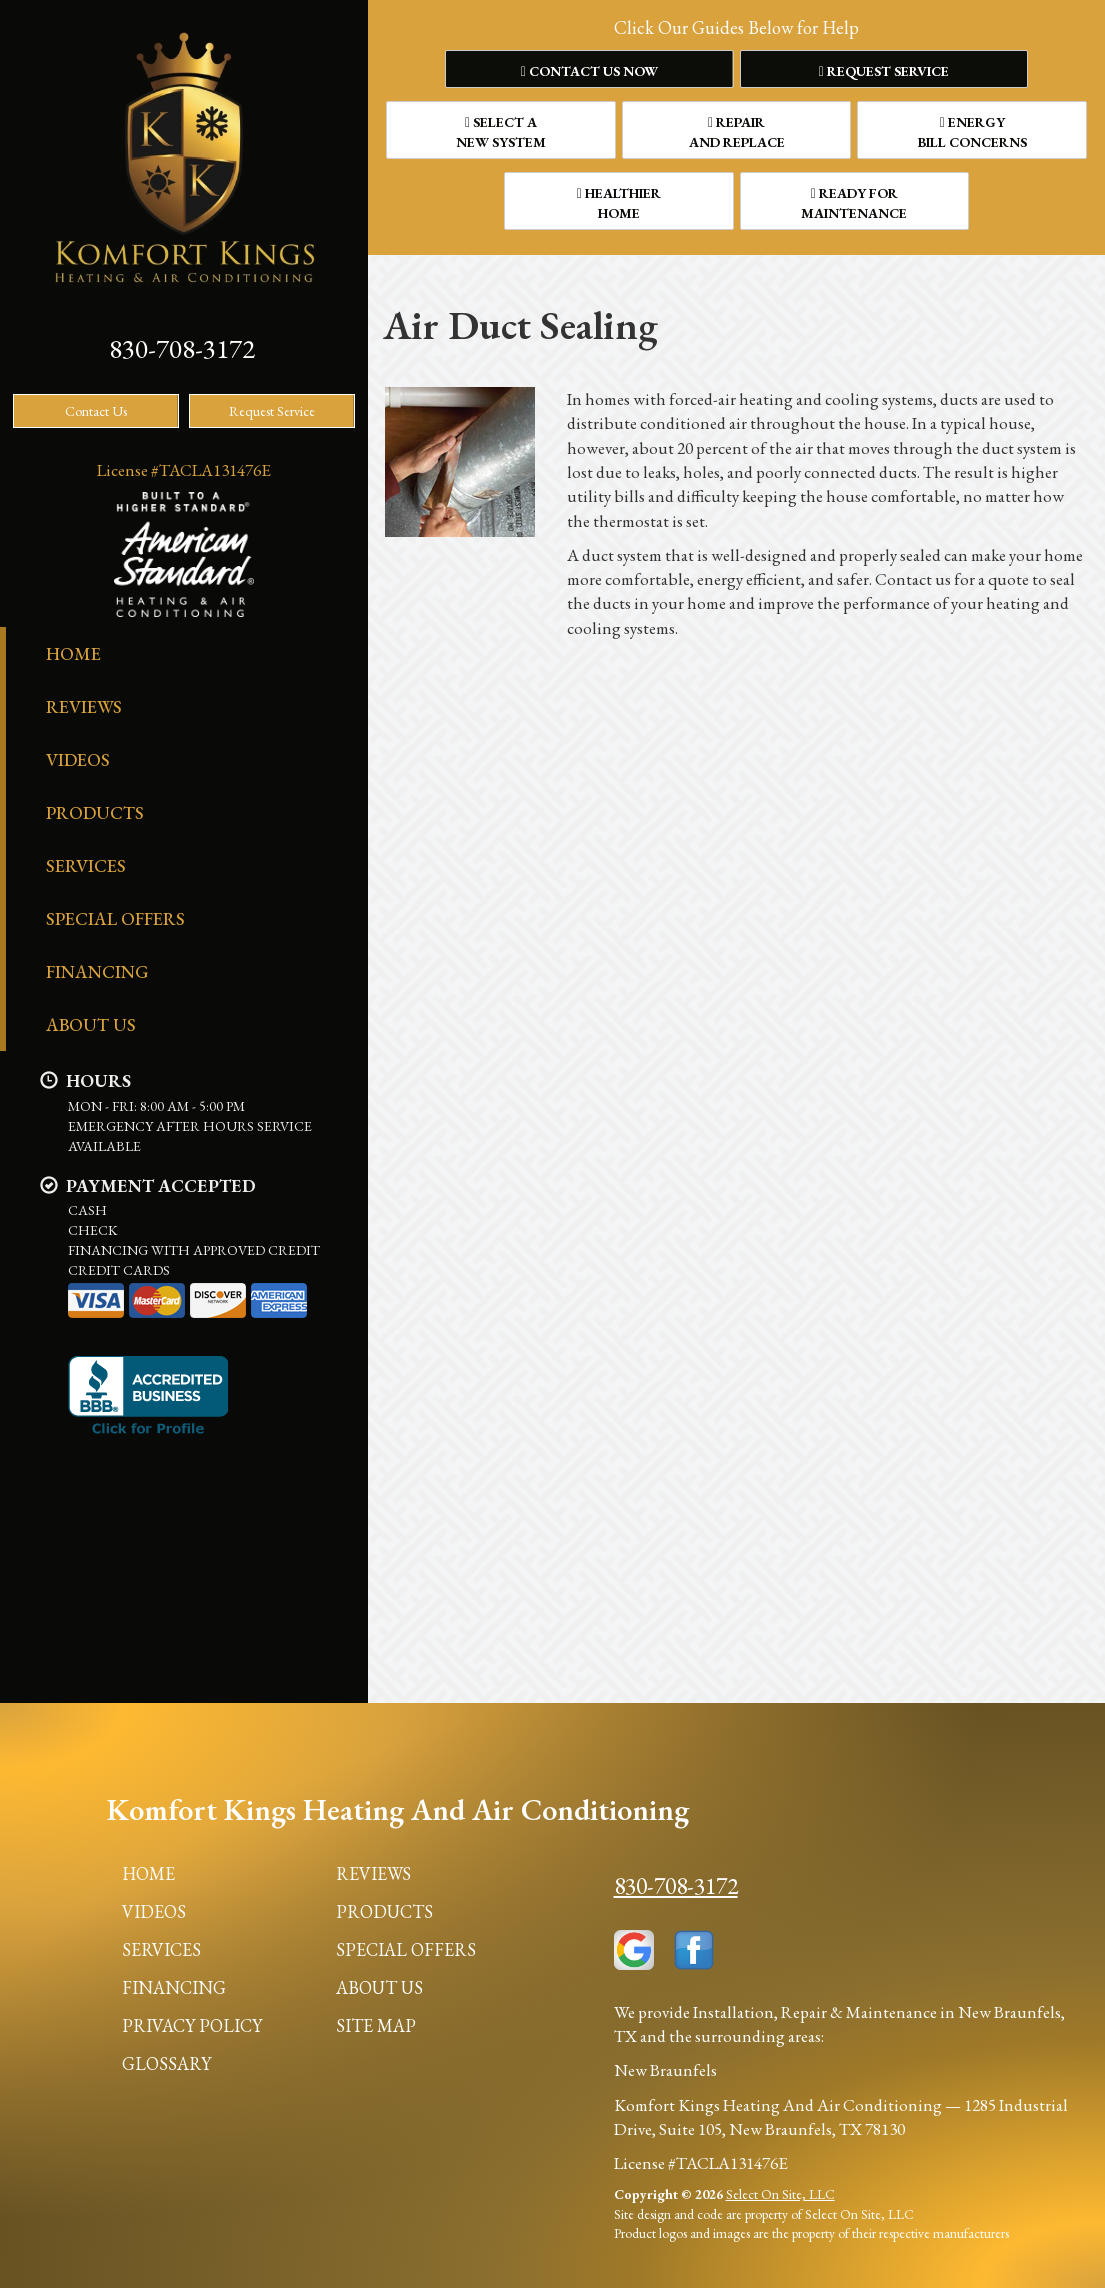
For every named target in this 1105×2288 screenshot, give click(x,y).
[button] (589, 69)
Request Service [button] (272, 411)
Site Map (376, 2025)
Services (86, 865)
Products (95, 812)
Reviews (84, 706)
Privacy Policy (192, 2025)
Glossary (166, 2063)
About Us (91, 1024)
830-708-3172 (676, 1885)
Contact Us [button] (96, 411)
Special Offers (115, 918)
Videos (78, 759)
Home (73, 653)
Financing (97, 971)
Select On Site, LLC (780, 2194)
